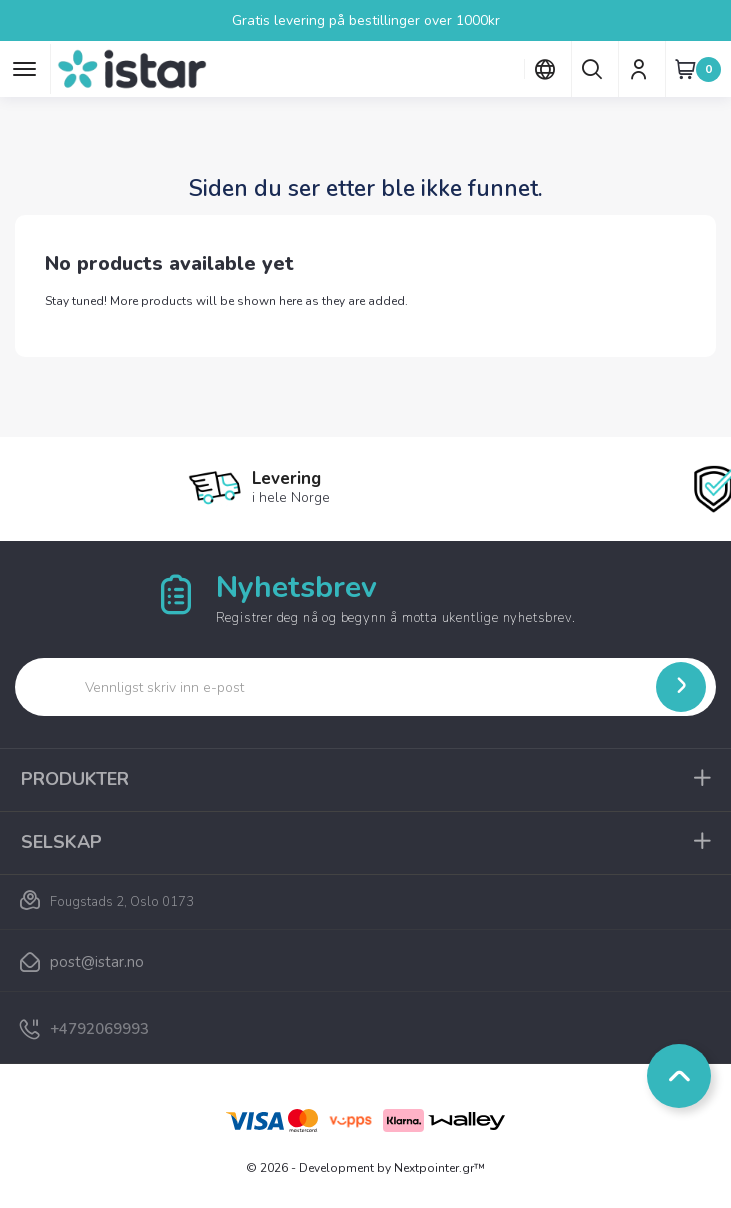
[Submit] (681, 687)
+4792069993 (99, 1029)
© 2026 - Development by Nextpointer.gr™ (365, 1168)
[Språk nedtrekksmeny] (544, 69)
